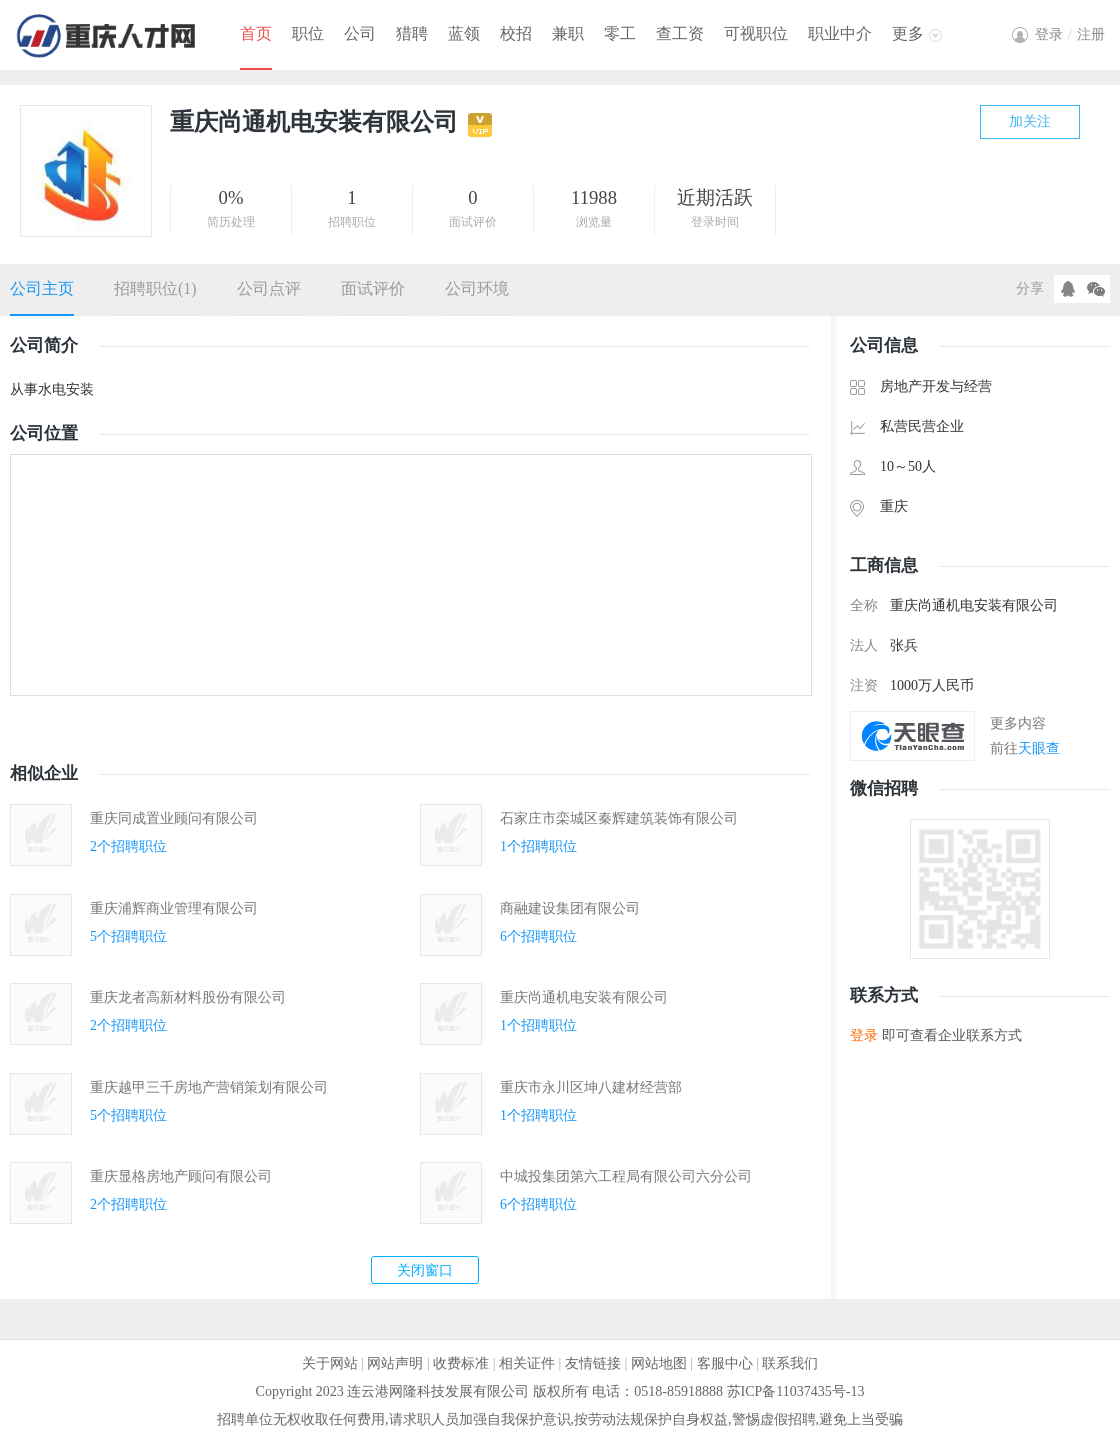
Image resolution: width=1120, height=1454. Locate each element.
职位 (308, 33)
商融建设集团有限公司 (570, 908)
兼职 (568, 33)
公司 (360, 33)
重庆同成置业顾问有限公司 (174, 818)
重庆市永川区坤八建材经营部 (591, 1087)
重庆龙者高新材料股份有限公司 (188, 997)
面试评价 (373, 288)
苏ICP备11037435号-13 (796, 1391)
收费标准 (461, 1363)
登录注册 (1070, 34)
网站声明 (395, 1363)
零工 (620, 33)
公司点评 (269, 288)
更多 (908, 33)
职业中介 (840, 33)
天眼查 (1039, 748)
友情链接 (593, 1363)
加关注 (1030, 121)
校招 (516, 33)
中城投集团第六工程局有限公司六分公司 (626, 1176)
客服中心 (725, 1363)
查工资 (680, 33)
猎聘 (412, 33)
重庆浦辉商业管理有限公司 (174, 908)
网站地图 (659, 1363)
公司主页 (42, 288)
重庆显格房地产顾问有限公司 (181, 1176)
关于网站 (330, 1363)
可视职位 (756, 33)
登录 (864, 1035)
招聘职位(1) (155, 288)
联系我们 (790, 1363)
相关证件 (527, 1363)
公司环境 (477, 288)
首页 (256, 33)
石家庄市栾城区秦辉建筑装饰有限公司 (619, 818)
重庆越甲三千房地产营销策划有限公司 (209, 1087)
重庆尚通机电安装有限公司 (584, 997)
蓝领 (464, 33)
